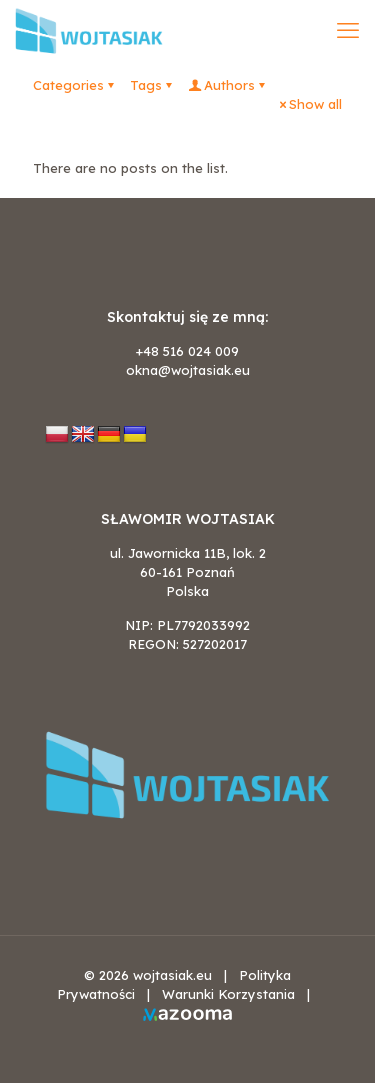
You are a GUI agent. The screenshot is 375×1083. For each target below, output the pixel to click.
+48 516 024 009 (187, 351)
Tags (152, 85)
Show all (309, 104)
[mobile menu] (348, 30)
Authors (228, 85)
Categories (75, 85)
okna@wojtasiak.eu (188, 370)
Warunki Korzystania (228, 994)
